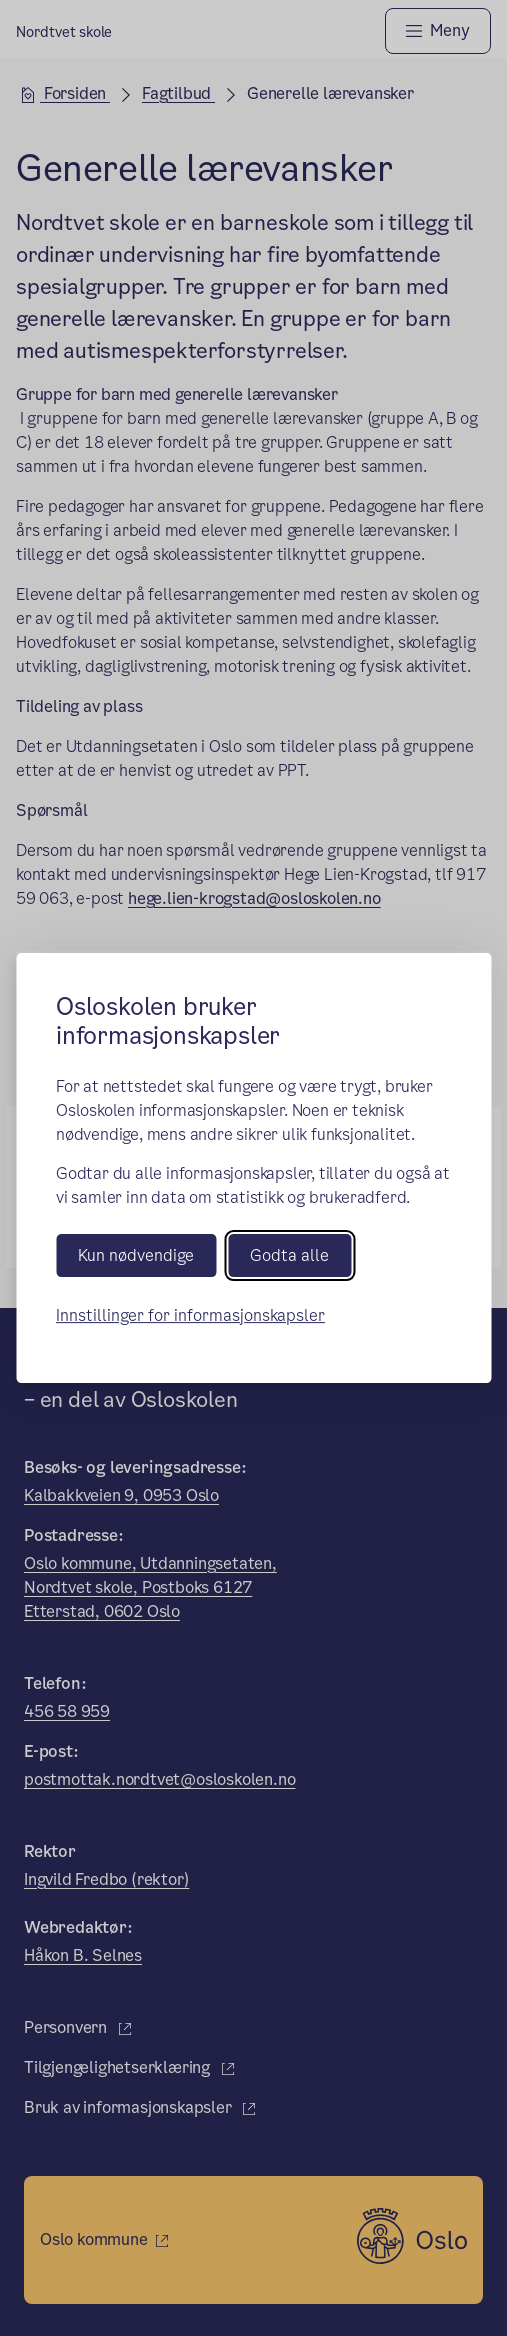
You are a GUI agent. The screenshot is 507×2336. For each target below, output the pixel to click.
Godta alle (289, 1255)
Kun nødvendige (136, 1255)
